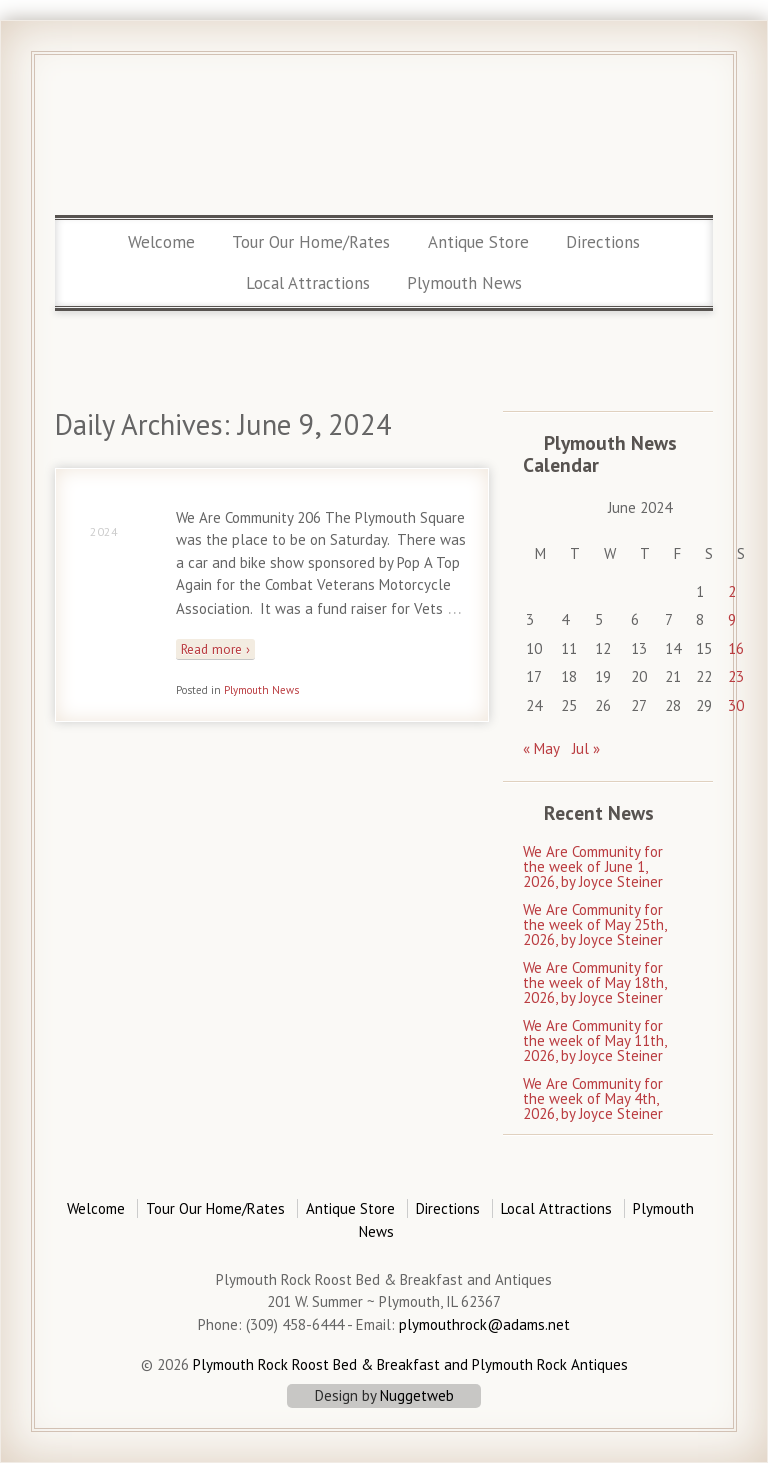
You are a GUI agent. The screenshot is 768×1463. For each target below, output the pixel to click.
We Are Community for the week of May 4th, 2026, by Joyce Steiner (593, 1098)
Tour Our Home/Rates (311, 242)
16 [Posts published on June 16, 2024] (736, 648)
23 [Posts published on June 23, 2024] (736, 676)
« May (541, 748)
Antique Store (478, 242)
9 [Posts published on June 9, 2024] (732, 619)
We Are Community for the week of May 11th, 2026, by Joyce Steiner (594, 1040)
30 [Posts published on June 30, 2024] (736, 705)
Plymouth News (464, 283)
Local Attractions (308, 283)
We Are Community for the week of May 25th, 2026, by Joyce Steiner (594, 924)
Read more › (215, 649)
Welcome (161, 242)
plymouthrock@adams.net (484, 1324)
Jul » (586, 748)
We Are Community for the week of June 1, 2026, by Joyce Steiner (593, 866)
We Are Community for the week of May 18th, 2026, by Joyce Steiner (594, 982)
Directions (603, 242)
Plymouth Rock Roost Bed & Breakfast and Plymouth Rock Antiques (408, 1364)
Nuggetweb (417, 1395)
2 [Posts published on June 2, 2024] (732, 591)
